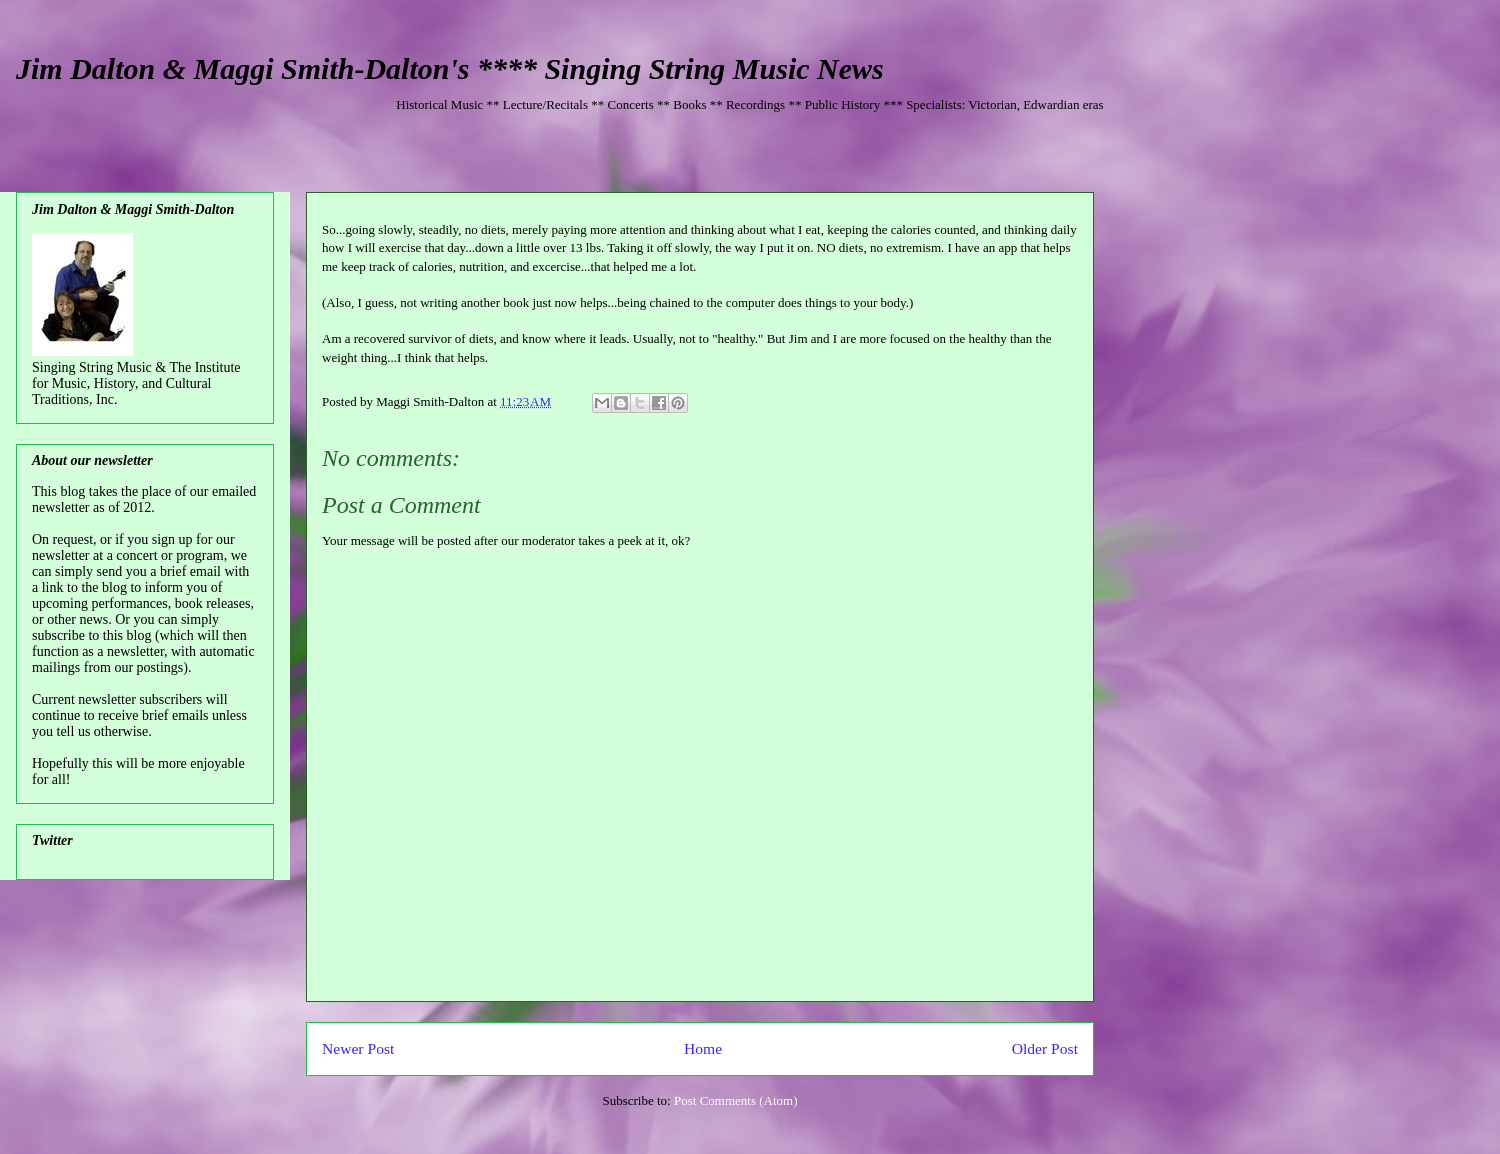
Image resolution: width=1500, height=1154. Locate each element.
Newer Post (358, 1048)
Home (703, 1048)
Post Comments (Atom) (736, 1100)
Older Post (1045, 1048)
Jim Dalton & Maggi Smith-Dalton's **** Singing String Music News (450, 68)
